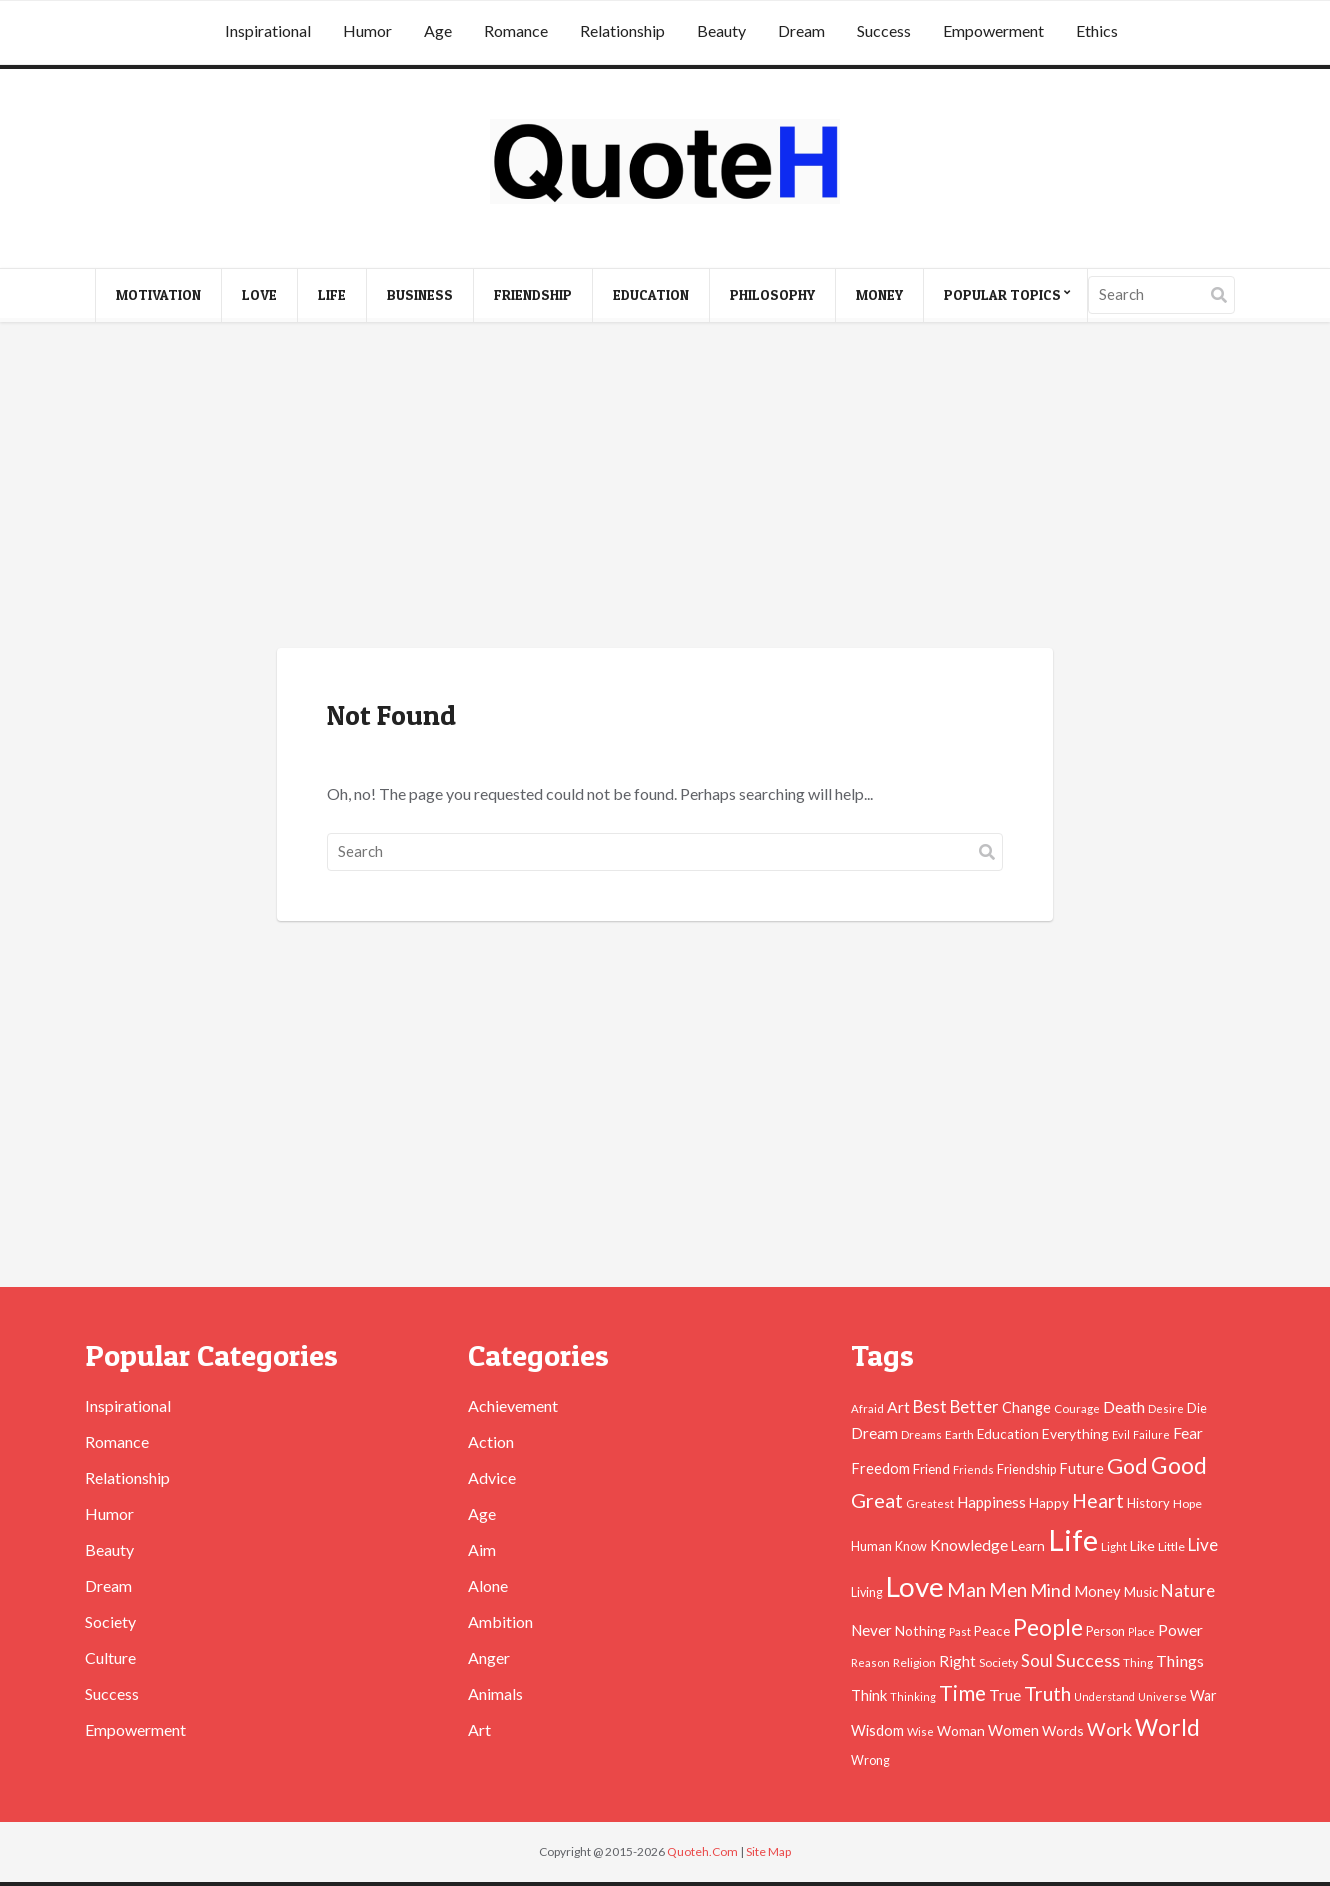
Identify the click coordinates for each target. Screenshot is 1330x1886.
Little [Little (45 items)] (1171, 1546)
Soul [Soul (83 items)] (1037, 1661)
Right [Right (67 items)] (957, 1661)
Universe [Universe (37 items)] (1162, 1696)
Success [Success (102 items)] (1088, 1660)
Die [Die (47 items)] (1197, 1408)
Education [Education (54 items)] (1008, 1434)
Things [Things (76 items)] (1180, 1660)
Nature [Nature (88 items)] (1188, 1590)
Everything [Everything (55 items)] (1075, 1433)
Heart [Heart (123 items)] (1098, 1500)
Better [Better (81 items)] (974, 1407)
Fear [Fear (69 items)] (1188, 1433)
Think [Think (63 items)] (869, 1695)
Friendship (533, 294)
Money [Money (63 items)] (1097, 1591)
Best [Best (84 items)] (930, 1406)
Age (438, 30)
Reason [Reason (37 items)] (870, 1662)
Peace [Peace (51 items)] (992, 1631)
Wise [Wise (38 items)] (920, 1731)
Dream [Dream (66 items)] (874, 1433)
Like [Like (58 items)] (1142, 1545)
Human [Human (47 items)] (871, 1546)
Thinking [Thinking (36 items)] (913, 1696)
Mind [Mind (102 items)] (1050, 1590)
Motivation (158, 294)
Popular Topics (1002, 294)
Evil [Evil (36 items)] (1121, 1434)
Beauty (721, 30)
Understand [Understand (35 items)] (1104, 1696)
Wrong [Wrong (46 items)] (870, 1760)
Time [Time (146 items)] (962, 1692)
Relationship (622, 30)
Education (651, 294)
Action (491, 1441)
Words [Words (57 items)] (1063, 1730)
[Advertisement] (665, 488)
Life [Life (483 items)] (1073, 1539)
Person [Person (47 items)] (1105, 1631)
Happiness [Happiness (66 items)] (991, 1502)
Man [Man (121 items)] (966, 1589)
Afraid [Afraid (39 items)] (867, 1408)
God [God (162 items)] (1127, 1466)
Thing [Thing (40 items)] (1138, 1662)
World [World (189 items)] (1167, 1727)
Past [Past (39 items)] (960, 1631)
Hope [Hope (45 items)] (1187, 1503)
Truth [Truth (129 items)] (1047, 1693)
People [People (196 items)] (1048, 1627)
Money (879, 294)
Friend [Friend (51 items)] (931, 1469)
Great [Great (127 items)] (877, 1500)
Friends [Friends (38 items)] (973, 1469)
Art (479, 1729)
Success (884, 30)
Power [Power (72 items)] (1180, 1630)
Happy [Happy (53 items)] (1049, 1503)
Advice (492, 1477)
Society (110, 1621)
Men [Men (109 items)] (1008, 1590)
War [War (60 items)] (1203, 1695)
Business (420, 294)
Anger (489, 1657)
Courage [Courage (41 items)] (1077, 1408)
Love (259, 294)
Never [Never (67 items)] (871, 1630)
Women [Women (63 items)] (1013, 1730)
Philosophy (772, 294)
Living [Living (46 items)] (867, 1592)
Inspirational (268, 30)
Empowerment (993, 30)
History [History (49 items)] (1148, 1503)
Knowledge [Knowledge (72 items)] (969, 1545)
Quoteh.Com (702, 1851)
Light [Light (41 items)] (1114, 1546)
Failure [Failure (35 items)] (1151, 1434)
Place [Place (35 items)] (1141, 1631)
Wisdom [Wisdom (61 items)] (877, 1730)
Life (332, 294)
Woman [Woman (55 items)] (961, 1730)
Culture (110, 1657)
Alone (488, 1585)
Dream (801, 30)
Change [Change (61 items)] (1026, 1407)
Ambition (500, 1621)
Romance (516, 30)
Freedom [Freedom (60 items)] (880, 1468)
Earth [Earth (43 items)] (959, 1434)
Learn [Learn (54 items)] (1028, 1546)
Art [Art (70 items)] (898, 1407)
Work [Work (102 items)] (1109, 1729)
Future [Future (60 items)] (1081, 1468)
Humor (367, 30)
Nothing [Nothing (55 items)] (920, 1630)
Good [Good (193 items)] (1179, 1465)
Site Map (768, 1851)
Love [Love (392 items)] (915, 1586)
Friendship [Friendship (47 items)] (1026, 1469)
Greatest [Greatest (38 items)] (930, 1503)
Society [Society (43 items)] (998, 1662)
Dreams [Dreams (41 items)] (921, 1434)
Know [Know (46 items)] (911, 1546)
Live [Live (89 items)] (1203, 1544)
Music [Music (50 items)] (1141, 1592)
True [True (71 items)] (1005, 1695)
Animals (495, 1693)
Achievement (513, 1405)
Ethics (1097, 30)
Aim (482, 1549)
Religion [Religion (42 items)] (914, 1662)
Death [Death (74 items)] (1124, 1406)
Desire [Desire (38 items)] (1166, 1408)
